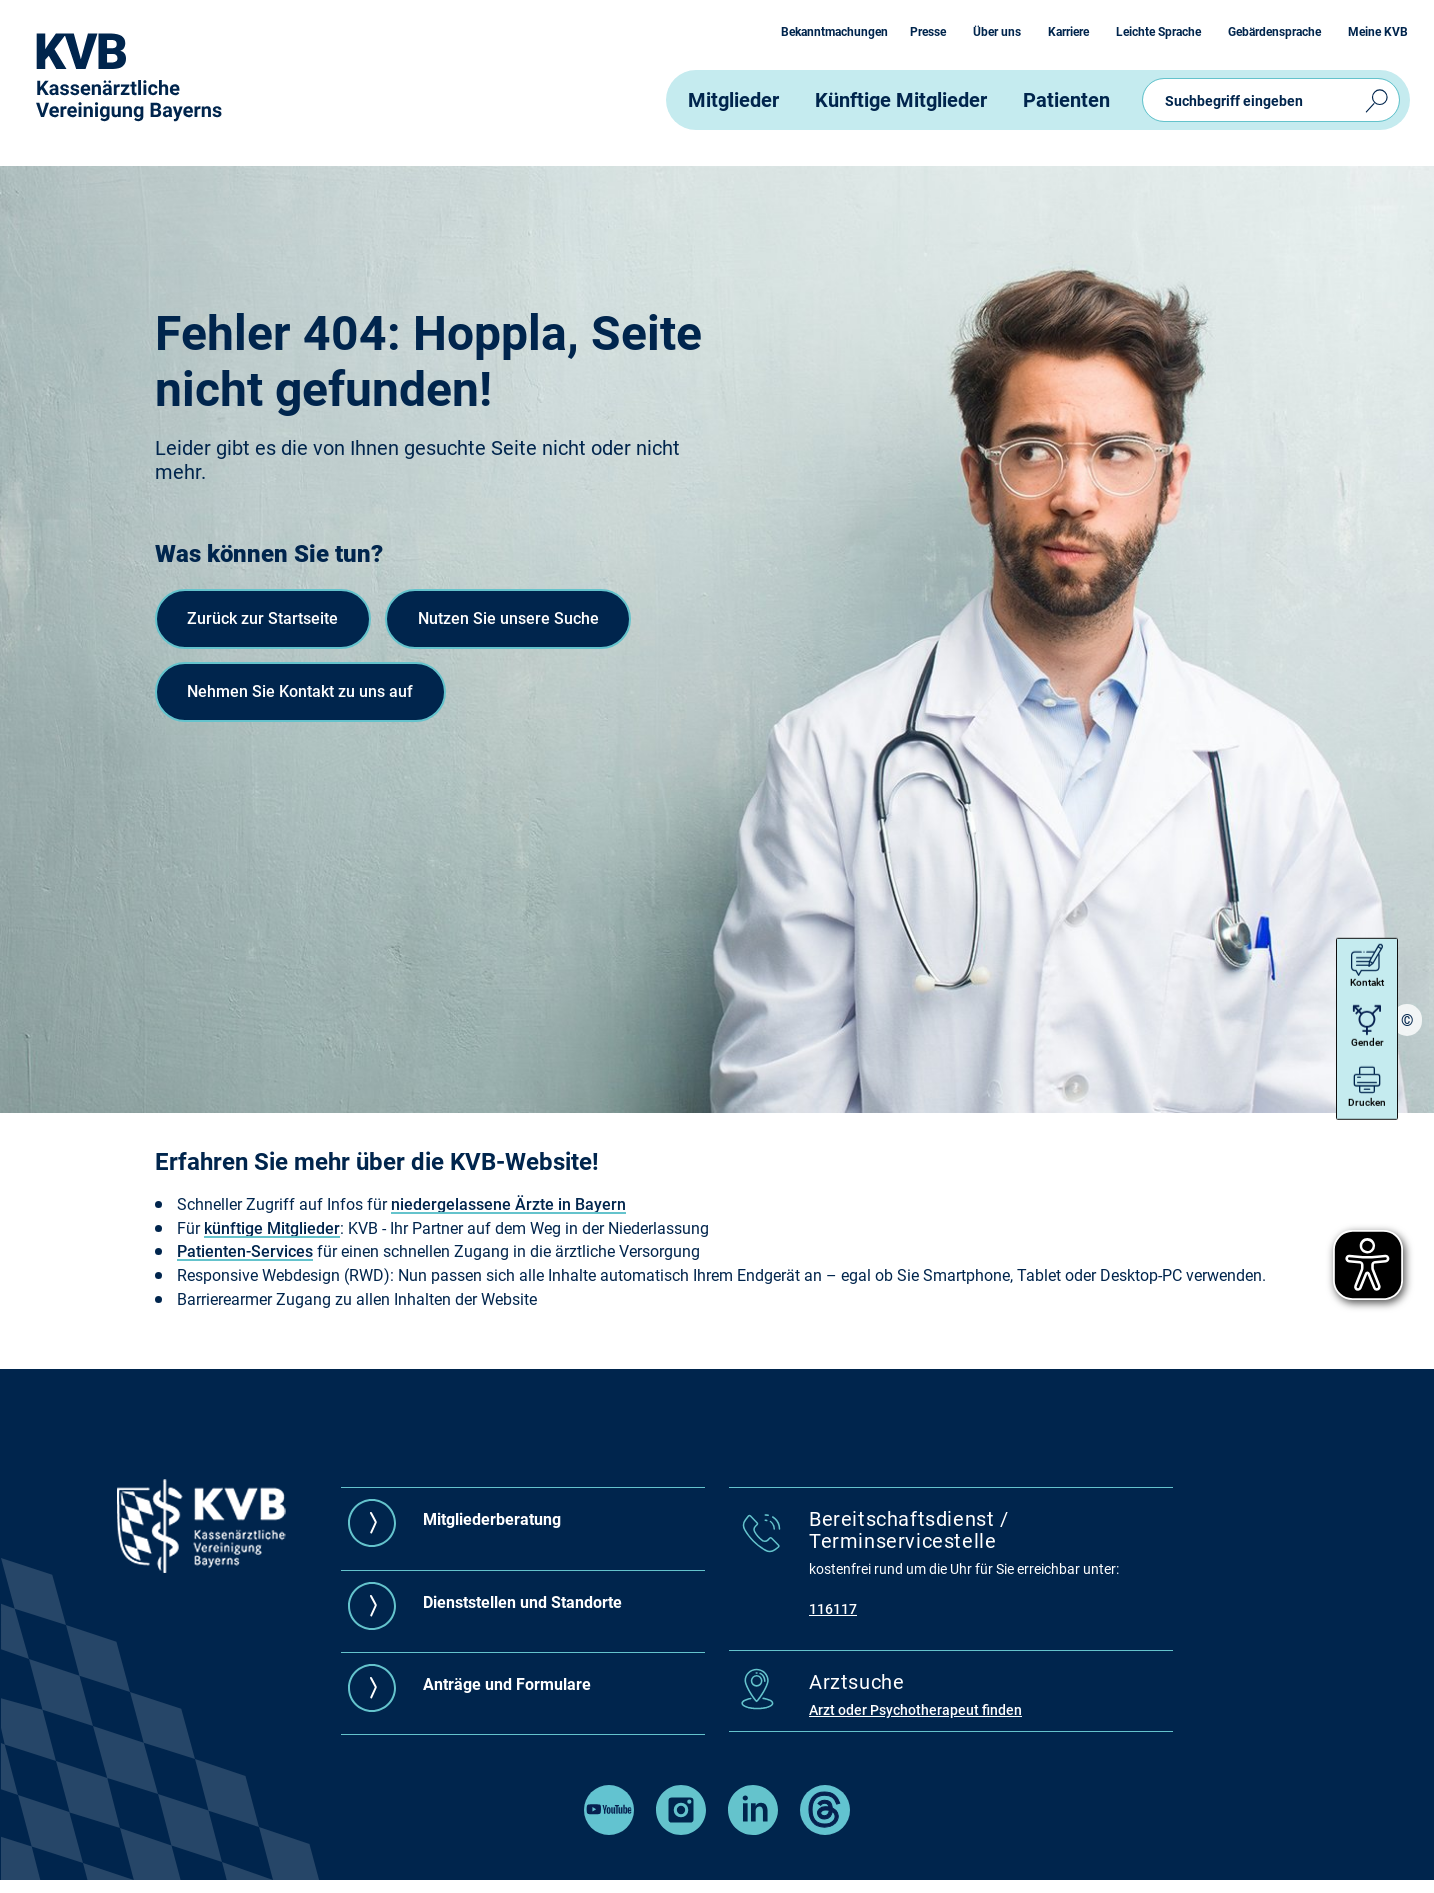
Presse (928, 32)
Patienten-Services (245, 1251)
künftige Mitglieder (272, 1228)
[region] (1407, 1085)
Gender (1366, 960)
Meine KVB (1378, 32)
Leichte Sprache (1158, 32)
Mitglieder (733, 100)
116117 (833, 1609)
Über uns (997, 32)
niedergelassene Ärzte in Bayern (508, 1204)
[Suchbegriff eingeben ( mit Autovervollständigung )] (1271, 100)
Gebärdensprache (1274, 32)
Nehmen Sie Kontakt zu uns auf (324, 785)
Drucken (1366, 1020)
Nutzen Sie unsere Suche (295, 702)
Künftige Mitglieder (901, 100)
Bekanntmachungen (834, 32)
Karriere (1068, 32)
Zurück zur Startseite (277, 619)
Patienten (1066, 100)
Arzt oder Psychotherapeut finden (915, 1710)
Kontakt (1366, 900)
